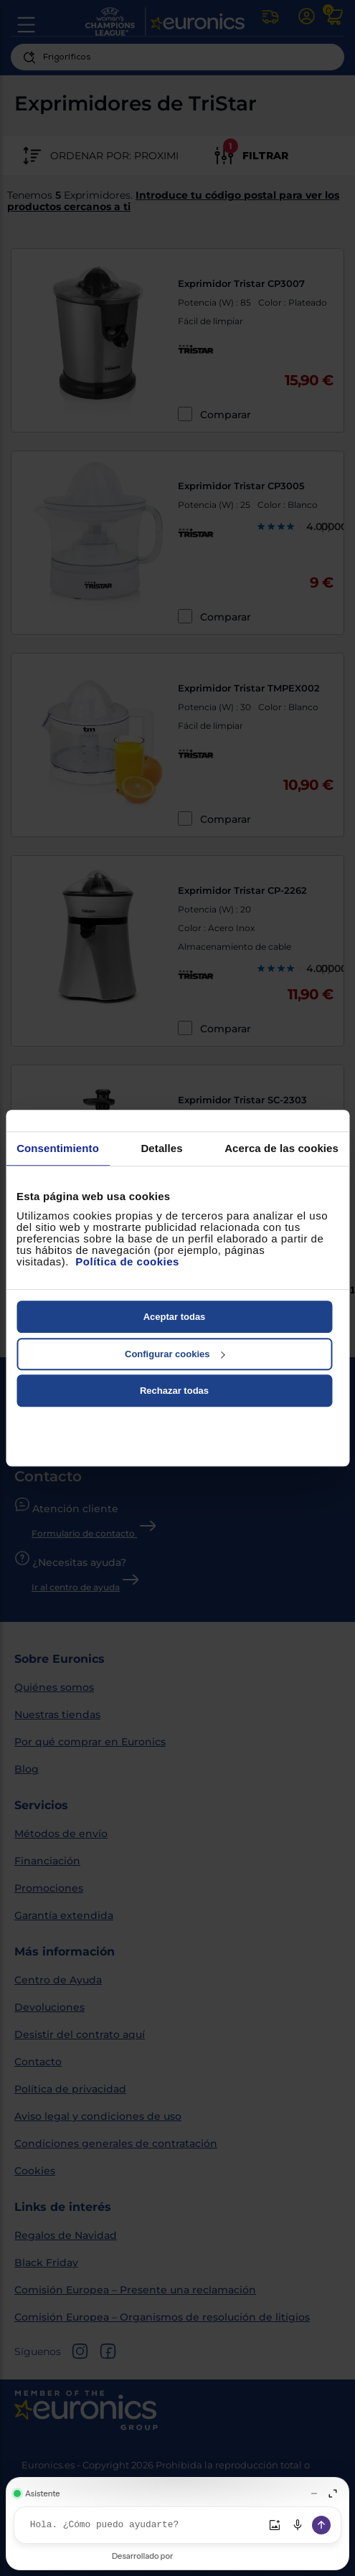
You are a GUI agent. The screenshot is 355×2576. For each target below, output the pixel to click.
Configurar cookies (174, 1354)
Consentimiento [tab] (57, 1148)
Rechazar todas (174, 1390)
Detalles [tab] (161, 1148)
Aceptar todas (174, 1316)
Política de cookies (127, 1261)
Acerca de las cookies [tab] (281, 1148)
